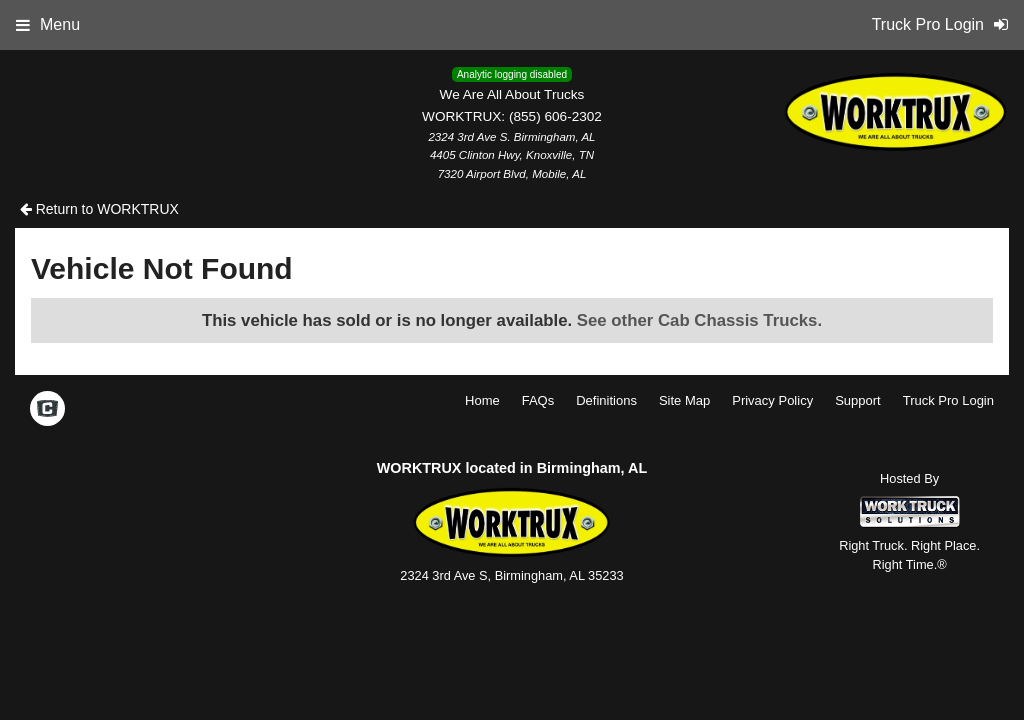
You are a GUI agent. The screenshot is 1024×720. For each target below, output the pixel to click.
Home (482, 400)
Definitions (606, 400)
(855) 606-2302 (555, 116)
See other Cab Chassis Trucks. (699, 320)
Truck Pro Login (948, 400)
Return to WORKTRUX (99, 209)
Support (858, 400)
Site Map (684, 400)
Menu (48, 24)
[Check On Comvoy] (47, 410)
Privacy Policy (772, 400)
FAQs (538, 400)
